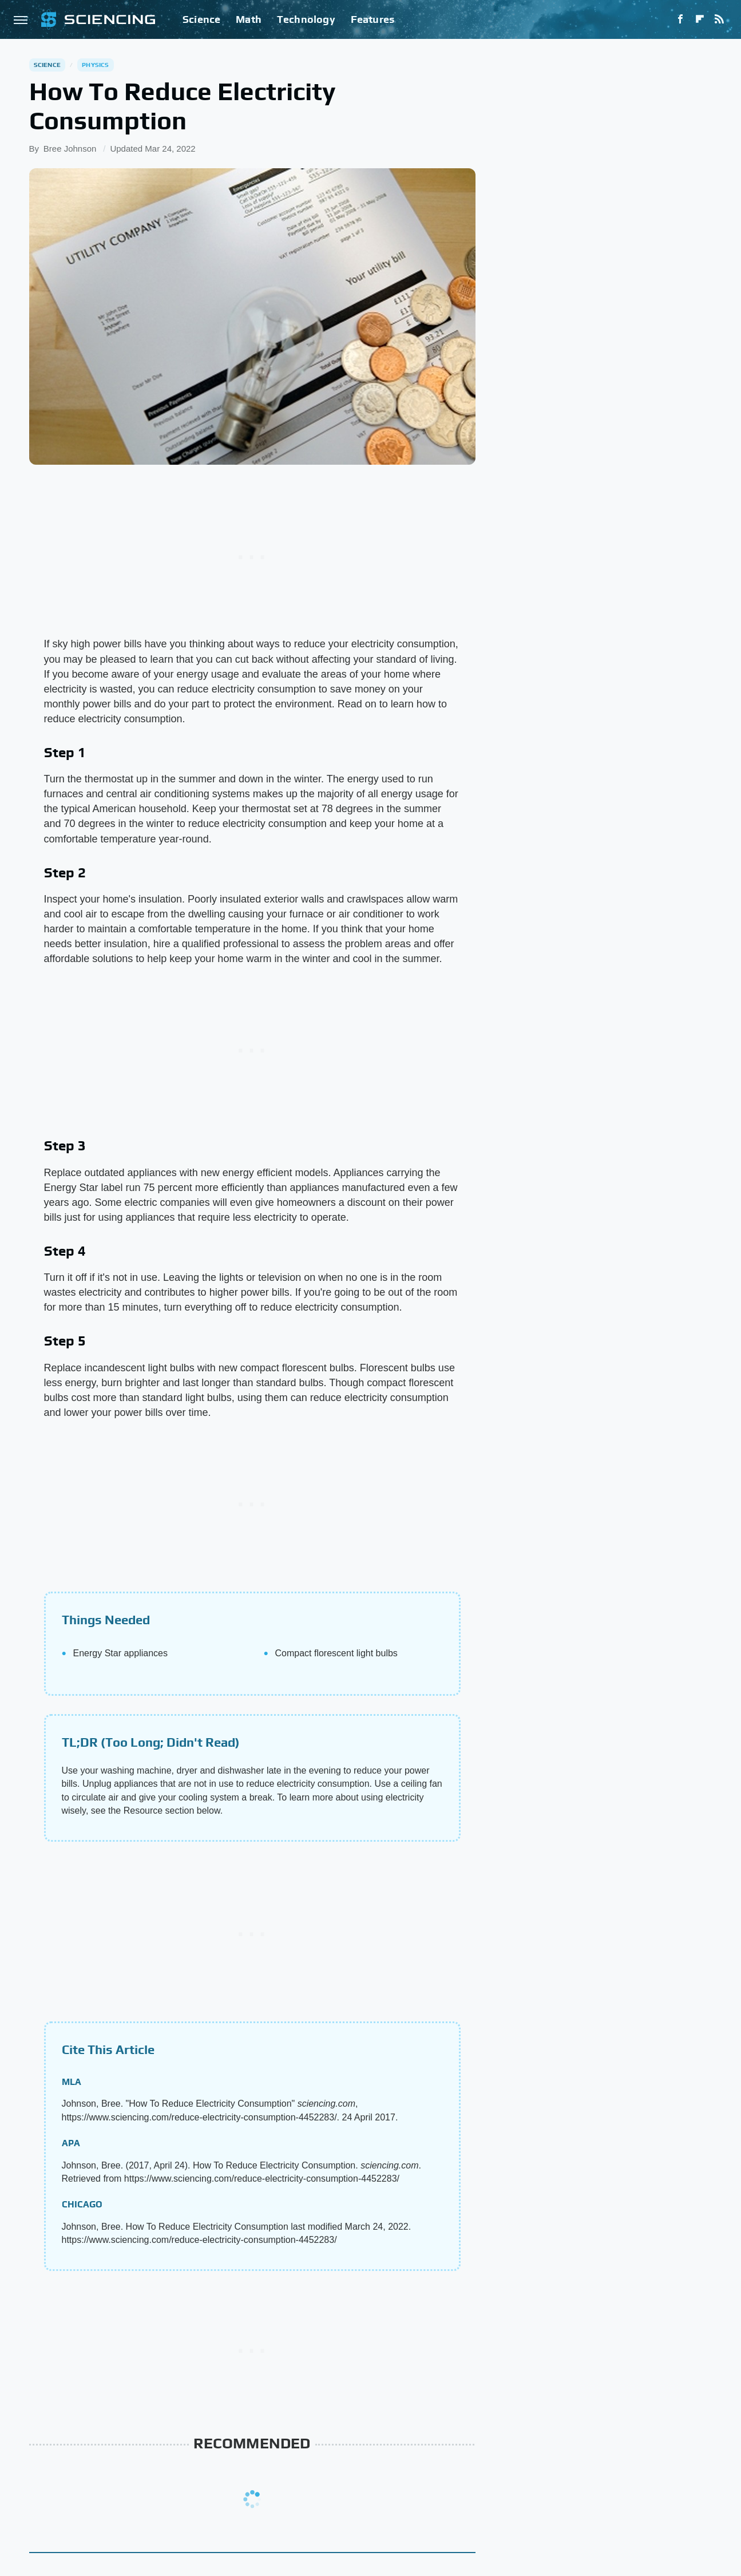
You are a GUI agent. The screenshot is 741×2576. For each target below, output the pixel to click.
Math (248, 19)
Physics (95, 64)
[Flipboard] (700, 19)
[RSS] (719, 19)
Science (201, 19)
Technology (306, 19)
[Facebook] (680, 19)
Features (373, 19)
